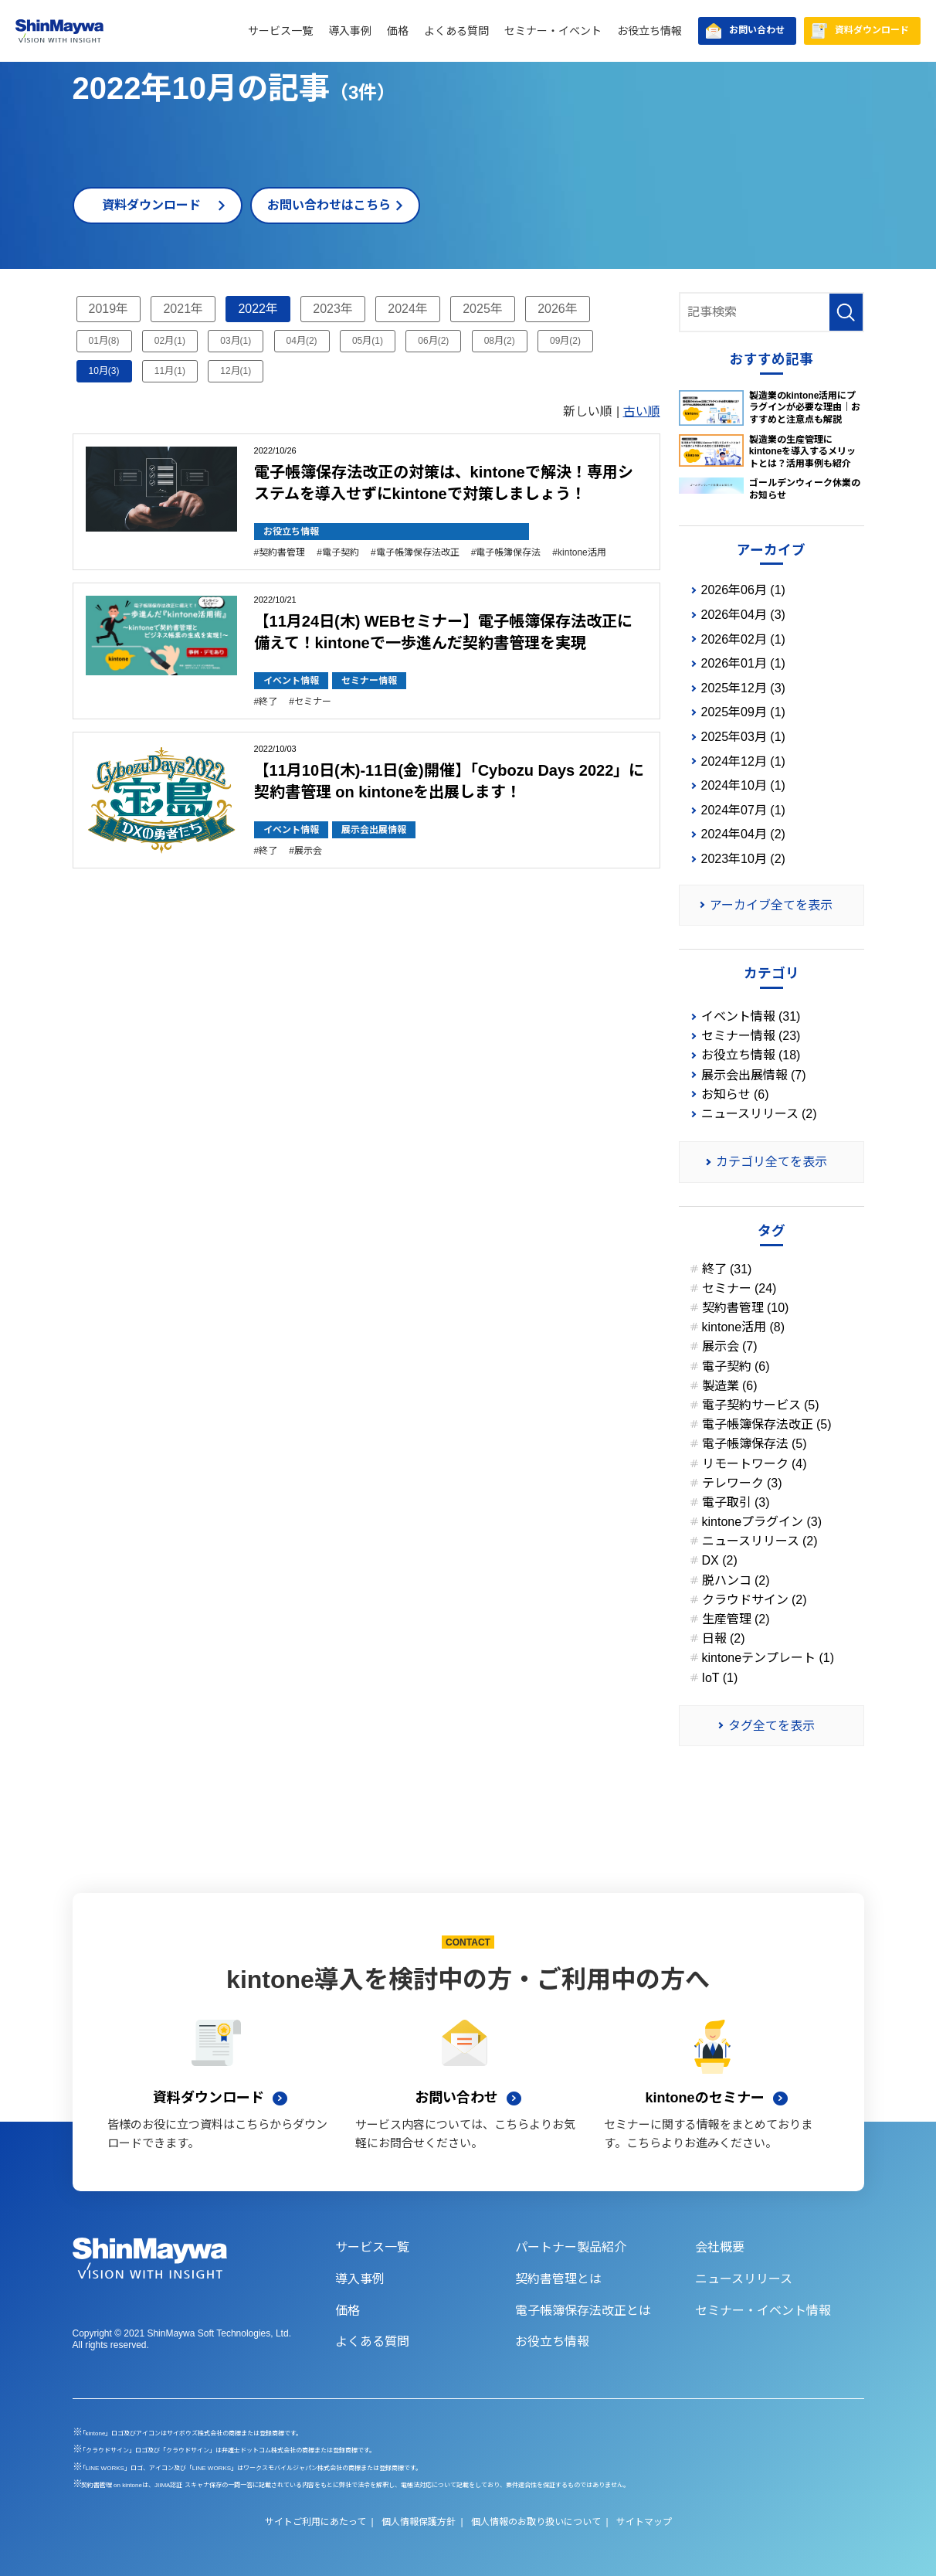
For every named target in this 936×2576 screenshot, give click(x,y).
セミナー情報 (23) (751, 1035)
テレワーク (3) (742, 1483)
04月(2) (302, 340)
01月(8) (104, 340)
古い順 (641, 411)
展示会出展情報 (373, 829)
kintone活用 (582, 552)
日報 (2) (723, 1638)
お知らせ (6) (735, 1094)
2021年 (183, 308)
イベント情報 (291, 680)
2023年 (333, 308)
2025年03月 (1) (743, 736)
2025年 (483, 308)
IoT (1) (720, 1677)
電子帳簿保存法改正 (418, 552)
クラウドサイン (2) (754, 1599)
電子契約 (340, 552)
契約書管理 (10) (745, 1307)
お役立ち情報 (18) (751, 1055)
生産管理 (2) (736, 1619)
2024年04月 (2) (743, 834)
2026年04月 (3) (743, 614)
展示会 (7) (730, 1346)
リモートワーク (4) (754, 1463)
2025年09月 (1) (743, 712)
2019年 (109, 308)
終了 (268, 701)
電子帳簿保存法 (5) (754, 1443)
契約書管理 (282, 552)
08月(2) (499, 340)
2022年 (258, 308)
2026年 (558, 308)
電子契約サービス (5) (760, 1405)
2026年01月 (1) (743, 663)
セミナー (312, 701)
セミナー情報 (369, 680)
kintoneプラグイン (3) (762, 1521)
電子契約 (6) (736, 1366)
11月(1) (169, 370)
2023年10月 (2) (743, 858)
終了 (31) (727, 1269)
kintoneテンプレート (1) (768, 1657)
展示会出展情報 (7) (753, 1075)
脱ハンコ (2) (736, 1580)
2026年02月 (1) (743, 639)
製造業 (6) (730, 1385)
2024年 (408, 308)
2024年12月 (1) (743, 761)
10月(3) (104, 370)
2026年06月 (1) (743, 589)
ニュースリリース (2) (759, 1113)
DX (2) (720, 1560)
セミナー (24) (739, 1288)
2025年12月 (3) (743, 688)
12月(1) (235, 370)
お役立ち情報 (291, 531)
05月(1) (367, 340)
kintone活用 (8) (743, 1327)
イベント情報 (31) (751, 1016)
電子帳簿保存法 (508, 552)
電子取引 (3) (736, 1502)
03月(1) (235, 340)
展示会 (308, 850)
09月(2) (565, 340)
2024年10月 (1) (743, 785)
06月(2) (433, 340)
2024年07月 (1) (743, 810)
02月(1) (169, 340)
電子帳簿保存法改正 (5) (767, 1424)
